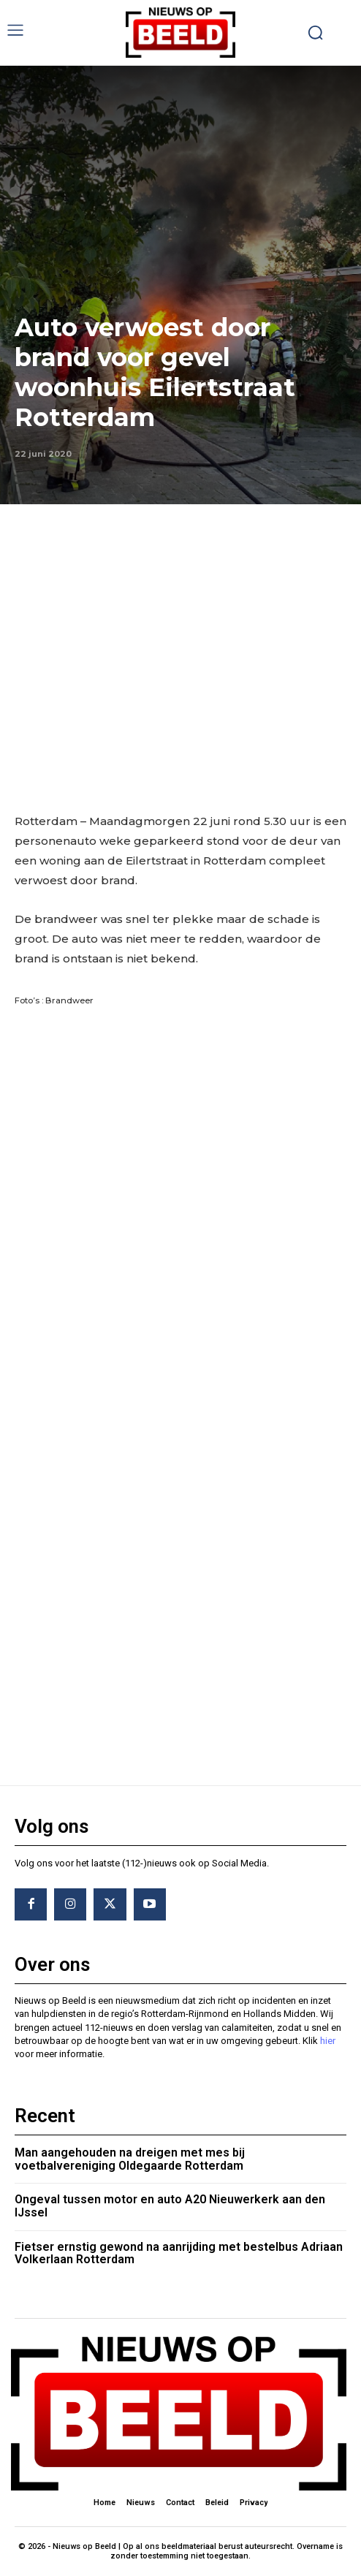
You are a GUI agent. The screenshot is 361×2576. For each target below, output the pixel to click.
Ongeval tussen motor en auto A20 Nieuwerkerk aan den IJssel (170, 2205)
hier (327, 2040)
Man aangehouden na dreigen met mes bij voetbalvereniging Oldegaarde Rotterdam (130, 2159)
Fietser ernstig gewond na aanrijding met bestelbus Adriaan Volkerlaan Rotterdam (179, 2253)
